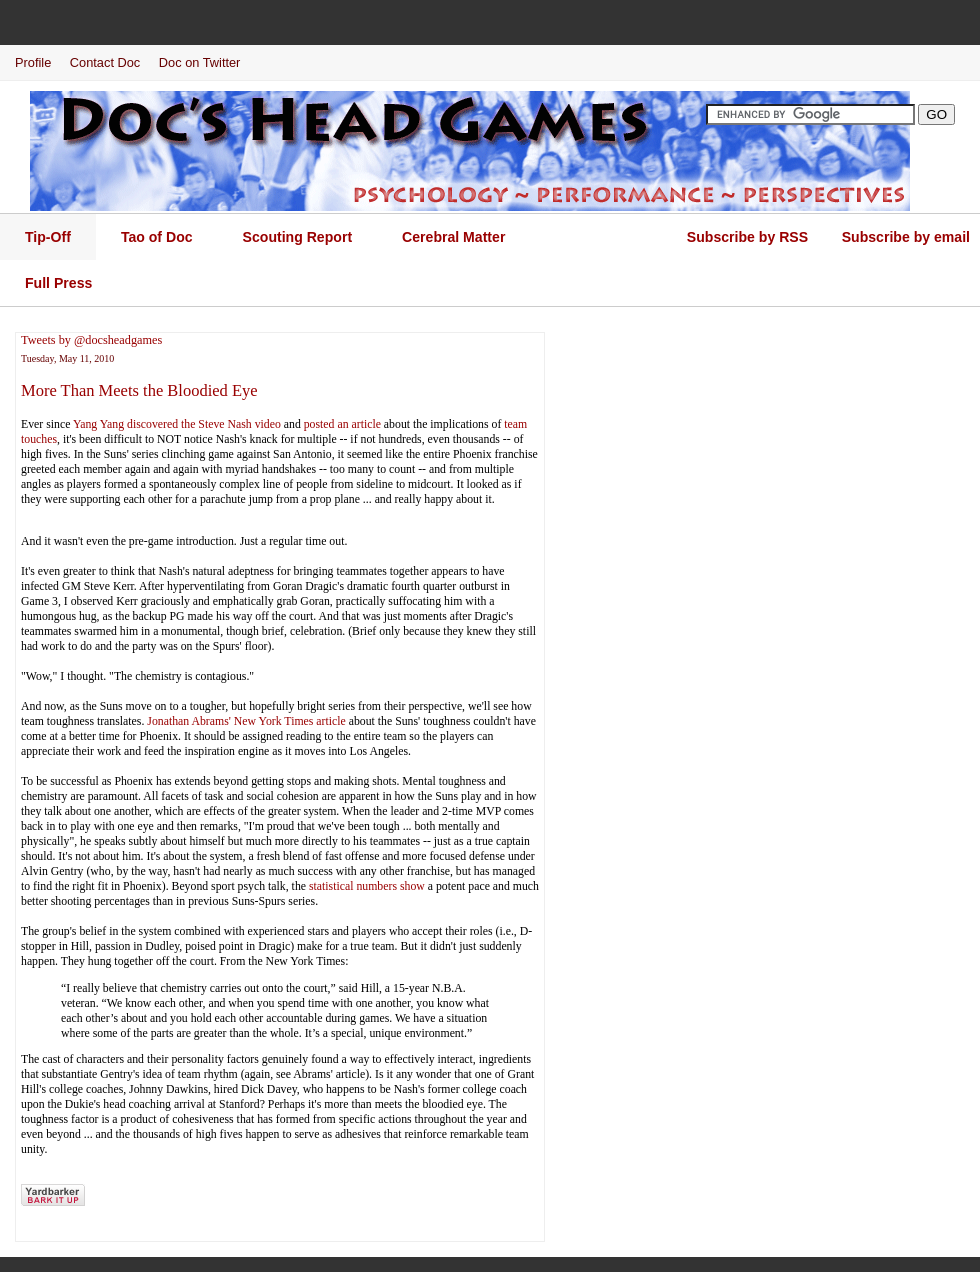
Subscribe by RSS (747, 237)
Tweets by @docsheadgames (91, 340)
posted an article (342, 424)
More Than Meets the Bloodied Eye (139, 390)
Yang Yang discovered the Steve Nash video (177, 424)
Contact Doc (105, 62)
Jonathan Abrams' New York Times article (246, 721)
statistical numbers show (367, 886)
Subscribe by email (906, 237)
